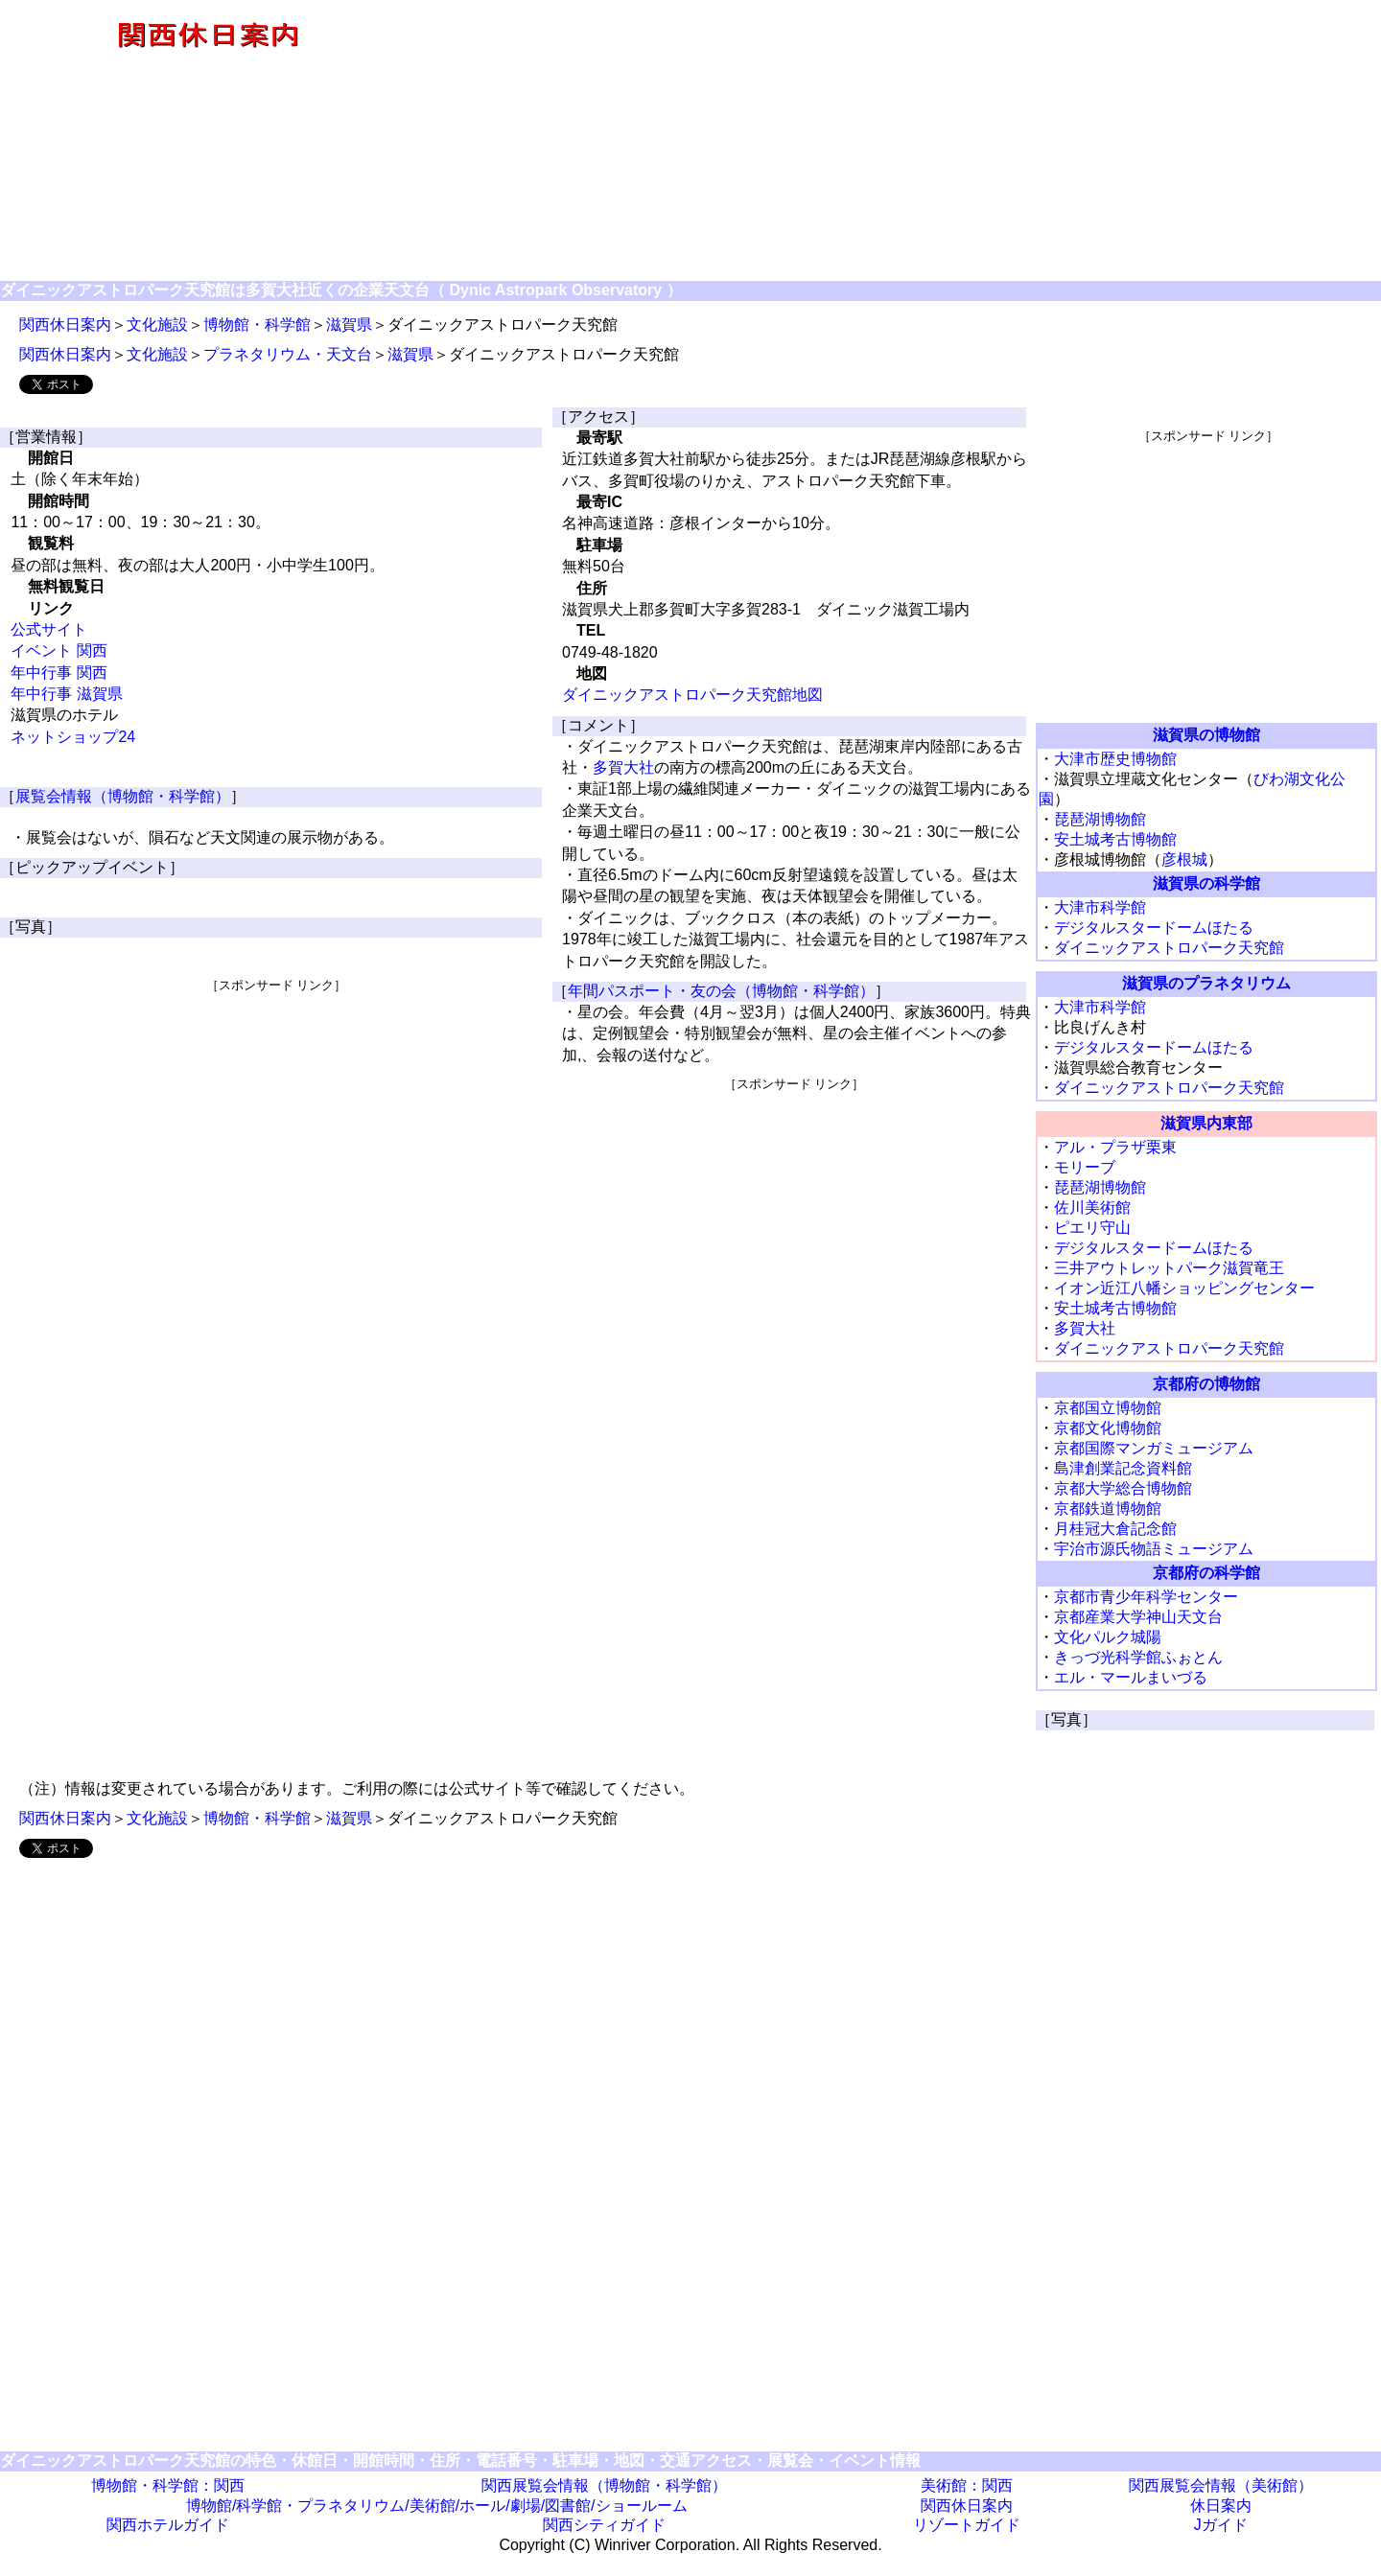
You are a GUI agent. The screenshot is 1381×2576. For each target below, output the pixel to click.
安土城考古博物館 (1115, 839)
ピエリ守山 (1092, 1227)
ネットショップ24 (73, 737)
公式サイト (49, 629)
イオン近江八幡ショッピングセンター (1184, 1288)
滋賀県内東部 (1206, 1123)
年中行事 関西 (58, 672)
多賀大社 (623, 767)
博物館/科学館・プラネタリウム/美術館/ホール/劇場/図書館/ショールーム (437, 2505)
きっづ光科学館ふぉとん (1138, 1657)
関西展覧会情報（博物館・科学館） (604, 2485)
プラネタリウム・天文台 (287, 354)
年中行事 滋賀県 (66, 693)
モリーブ (1084, 1167)
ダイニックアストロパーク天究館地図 (692, 694)
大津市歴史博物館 (1115, 759)
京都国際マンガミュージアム (1153, 1448)
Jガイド (1221, 2525)
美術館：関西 (967, 2485)
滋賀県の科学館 (1206, 883)
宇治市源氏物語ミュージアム (1153, 1549)
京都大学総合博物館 (1123, 1488)
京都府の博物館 (1206, 1384)
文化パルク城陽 (1107, 1637)
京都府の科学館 (1206, 1573)
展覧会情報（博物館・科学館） (122, 796)
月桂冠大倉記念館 (1115, 1528)
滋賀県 (349, 324)
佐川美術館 (1092, 1207)
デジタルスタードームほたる (1153, 927)
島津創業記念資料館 (1123, 1468)
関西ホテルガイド (167, 2525)
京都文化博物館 (1107, 1428)
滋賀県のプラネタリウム (1206, 983)
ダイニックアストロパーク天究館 (1169, 948)
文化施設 (157, 324)
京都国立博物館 (1107, 1408)
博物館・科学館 (257, 324)
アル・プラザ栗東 (1115, 1147)
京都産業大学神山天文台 (1138, 1617)
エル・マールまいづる (1130, 1677)
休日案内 (1221, 2505)
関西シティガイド (604, 2525)
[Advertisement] (897, 142)
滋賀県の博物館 (1206, 735)
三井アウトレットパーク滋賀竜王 (1169, 1268)
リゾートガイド (966, 2525)
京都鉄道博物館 (1107, 1508)
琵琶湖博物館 (1100, 819)
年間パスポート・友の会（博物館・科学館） (721, 991)
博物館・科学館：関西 (168, 2485)
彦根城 (1184, 859)
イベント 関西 (58, 650)
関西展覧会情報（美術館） (1221, 2485)
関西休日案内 (65, 324)
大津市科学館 (1100, 907)
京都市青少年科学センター (1146, 1597)
